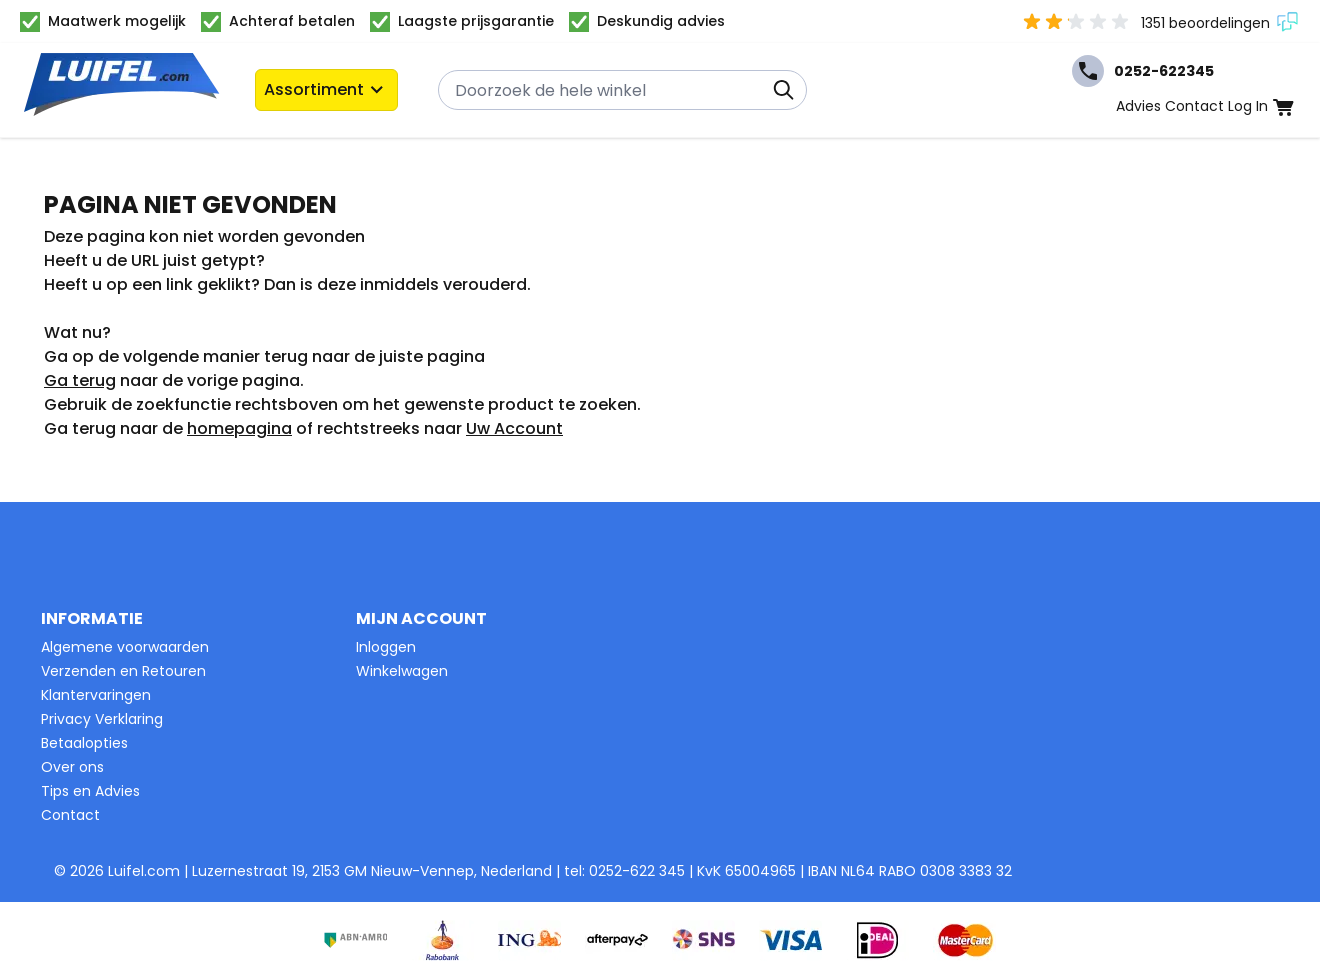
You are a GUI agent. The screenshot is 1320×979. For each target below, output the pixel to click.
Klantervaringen (96, 695)
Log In (1248, 106)
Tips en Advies (90, 791)
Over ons (72, 767)
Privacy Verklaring (102, 719)
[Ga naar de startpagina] (122, 90)
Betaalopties (84, 743)
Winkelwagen (402, 671)
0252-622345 (1143, 71)
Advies (1138, 106)
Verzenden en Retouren (123, 671)
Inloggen (386, 647)
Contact (1194, 106)
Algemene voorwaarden (125, 647)
